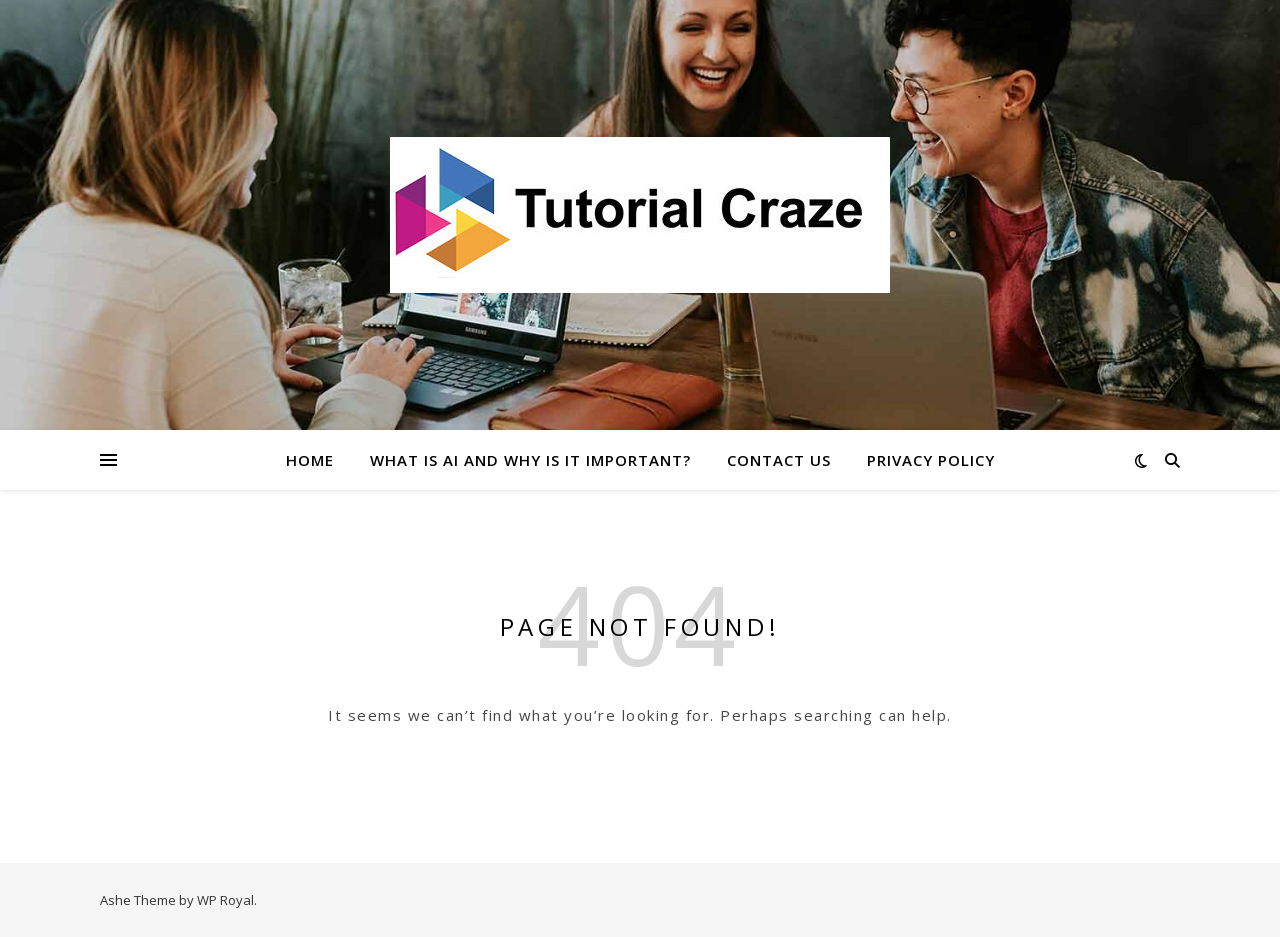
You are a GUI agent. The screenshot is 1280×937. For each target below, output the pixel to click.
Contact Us (779, 460)
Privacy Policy (931, 460)
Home (310, 460)
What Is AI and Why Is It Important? (530, 460)
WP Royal (225, 900)
